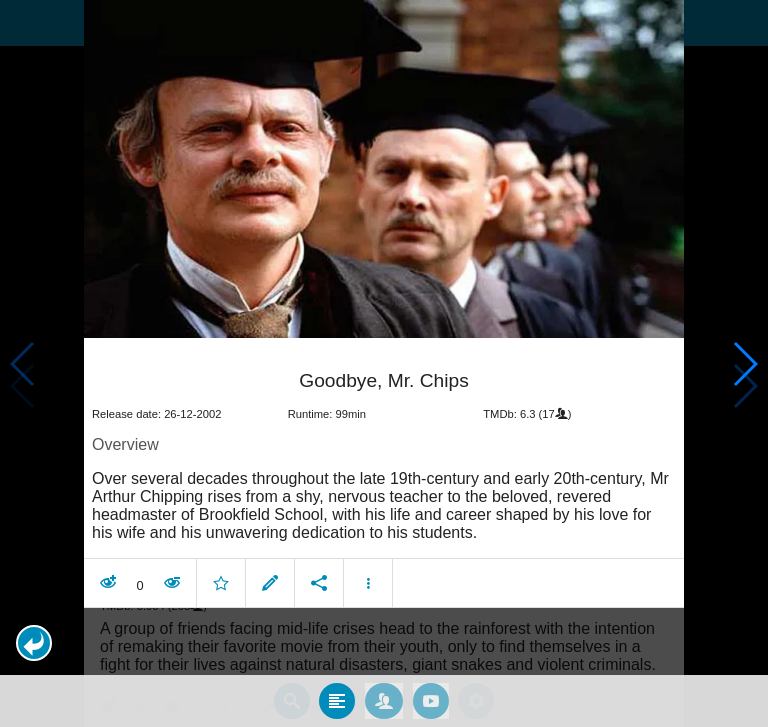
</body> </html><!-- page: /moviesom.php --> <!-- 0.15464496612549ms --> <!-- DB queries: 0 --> (384, 363)
